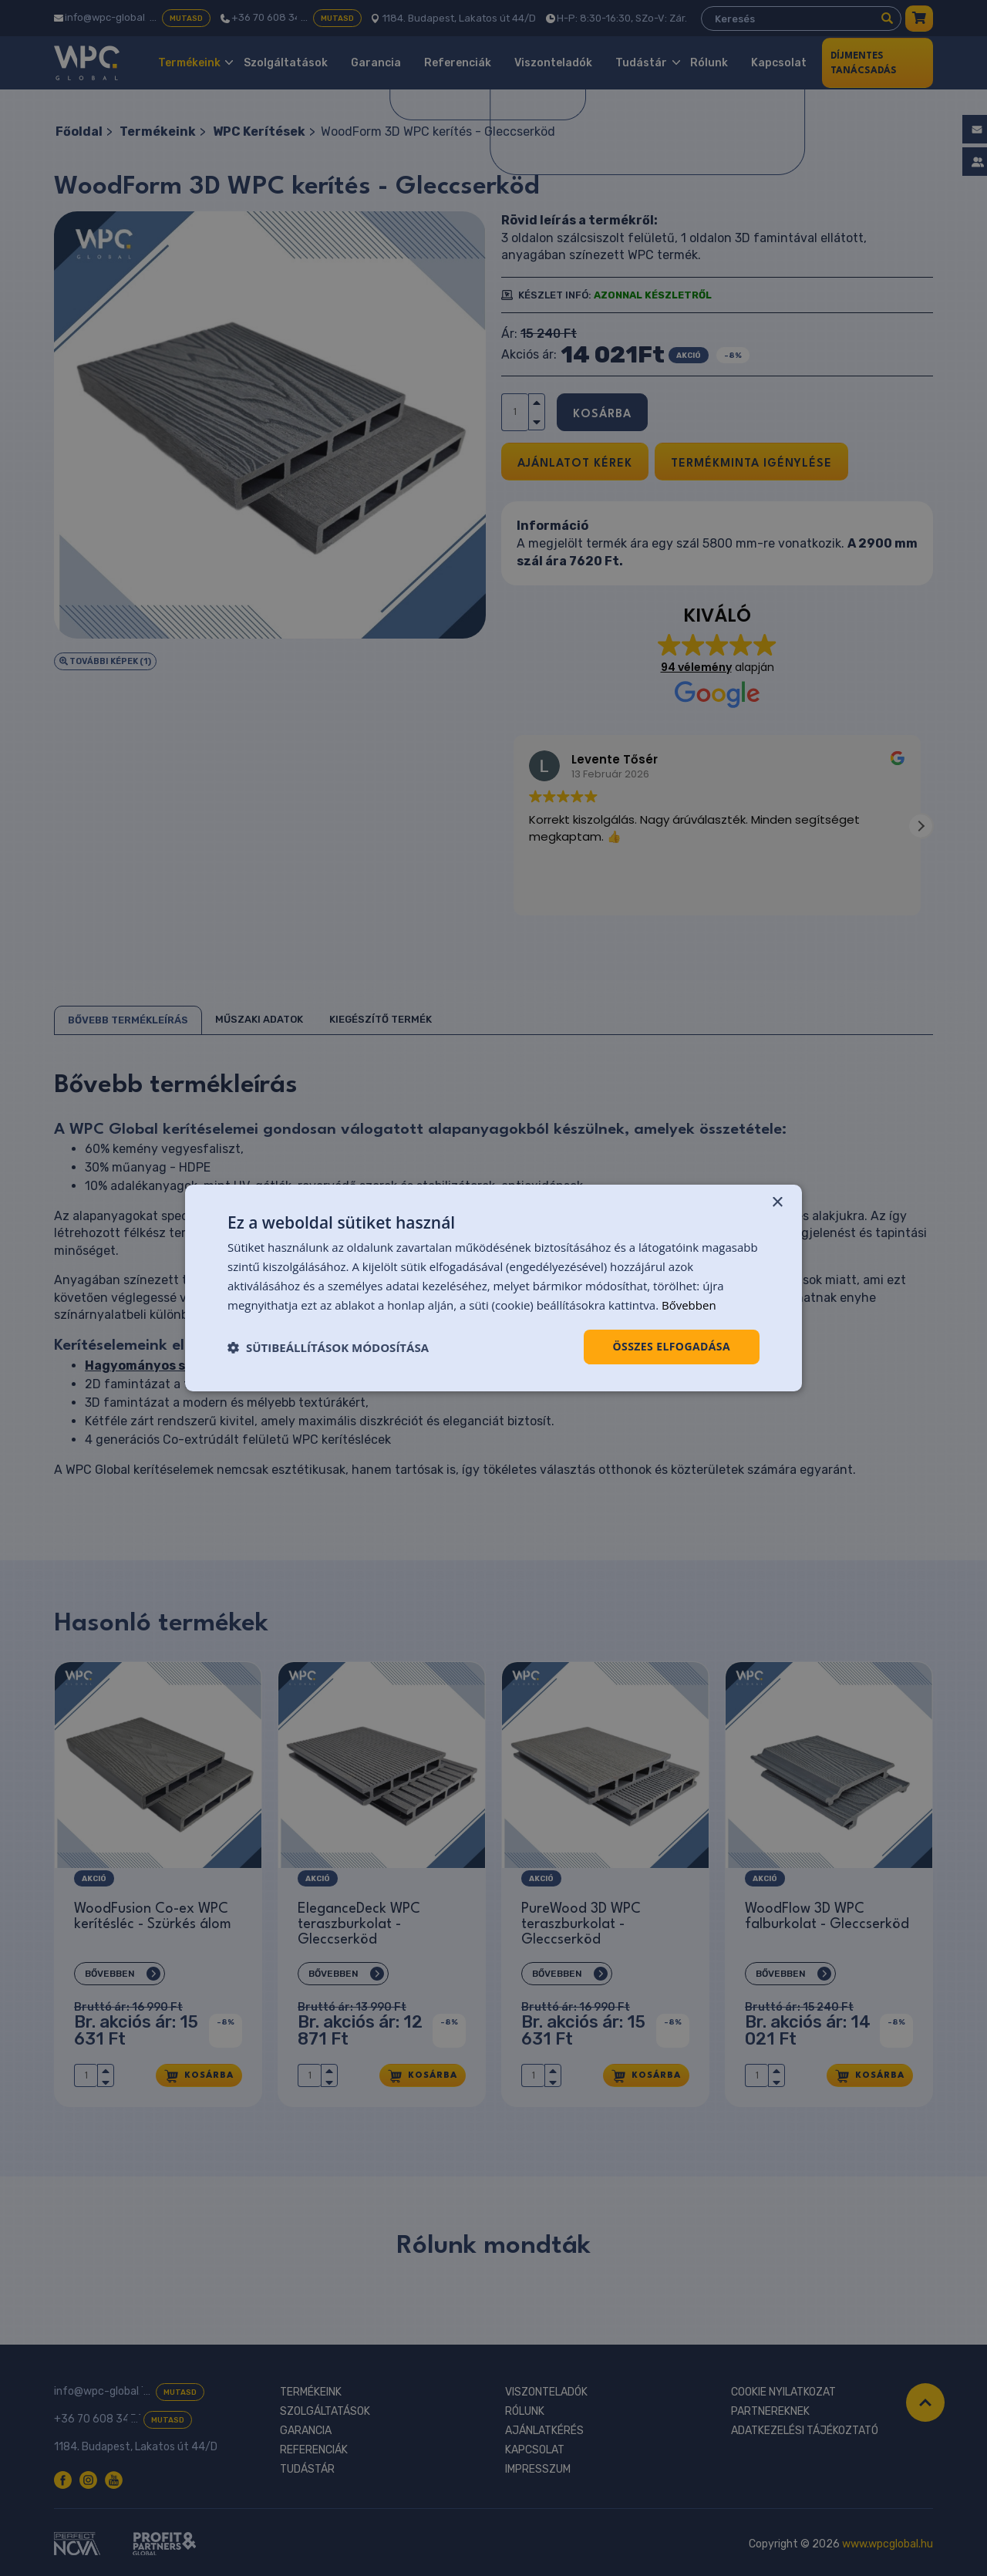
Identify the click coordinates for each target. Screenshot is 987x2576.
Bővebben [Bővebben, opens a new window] (689, 1305)
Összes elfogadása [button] (671, 1346)
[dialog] (493, 1288)
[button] (328, 1347)
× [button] (777, 1203)
